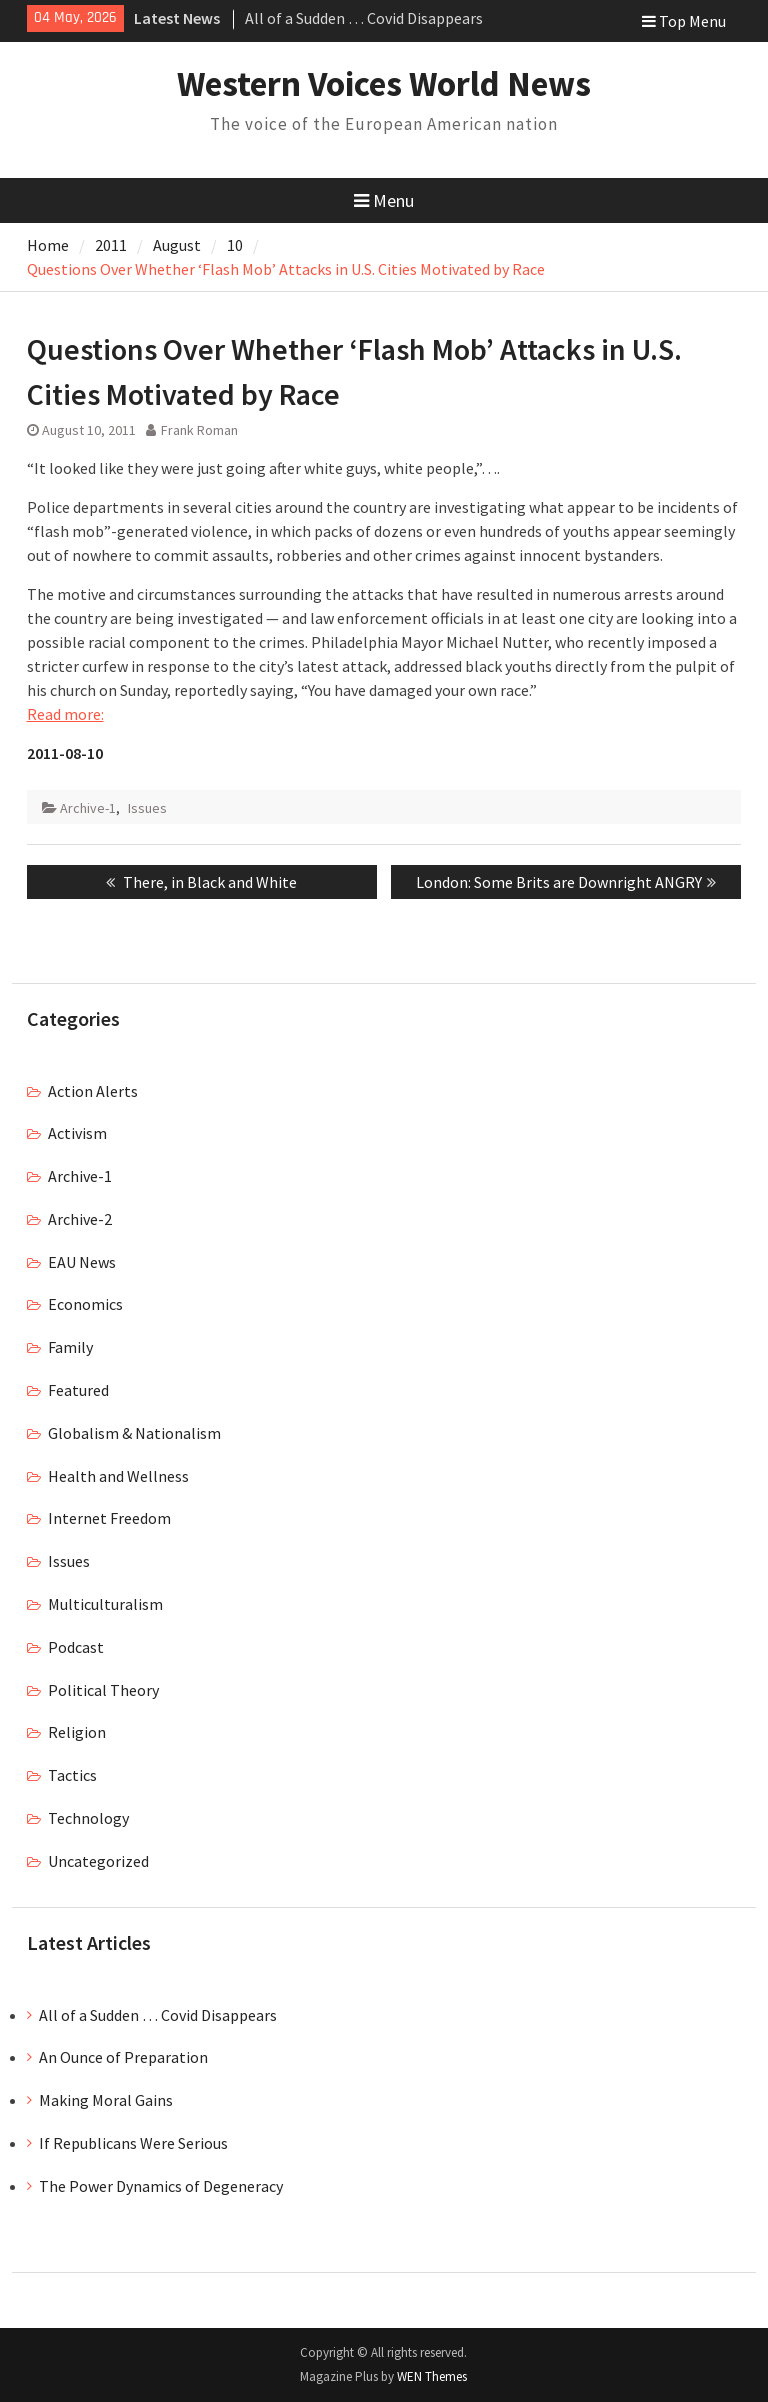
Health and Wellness (118, 1476)
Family (70, 1347)
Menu (384, 200)
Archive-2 (80, 1219)
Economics (85, 1304)
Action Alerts (93, 1091)
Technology (88, 1818)
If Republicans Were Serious (133, 2143)
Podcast (76, 1647)
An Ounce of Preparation (123, 2057)
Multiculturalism (105, 1604)
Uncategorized (98, 1861)
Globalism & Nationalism (134, 1433)
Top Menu (684, 21)
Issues (147, 808)
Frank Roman (199, 430)
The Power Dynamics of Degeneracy (161, 2186)
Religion (77, 1732)
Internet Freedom (109, 1518)
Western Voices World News (384, 84)
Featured (78, 1390)
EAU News (82, 1262)
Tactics (72, 1775)
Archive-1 (88, 808)
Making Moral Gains (106, 2100)
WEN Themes (432, 2376)
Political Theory (103, 1690)
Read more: (65, 714)
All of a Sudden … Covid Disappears (364, 18)
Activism (77, 1133)
